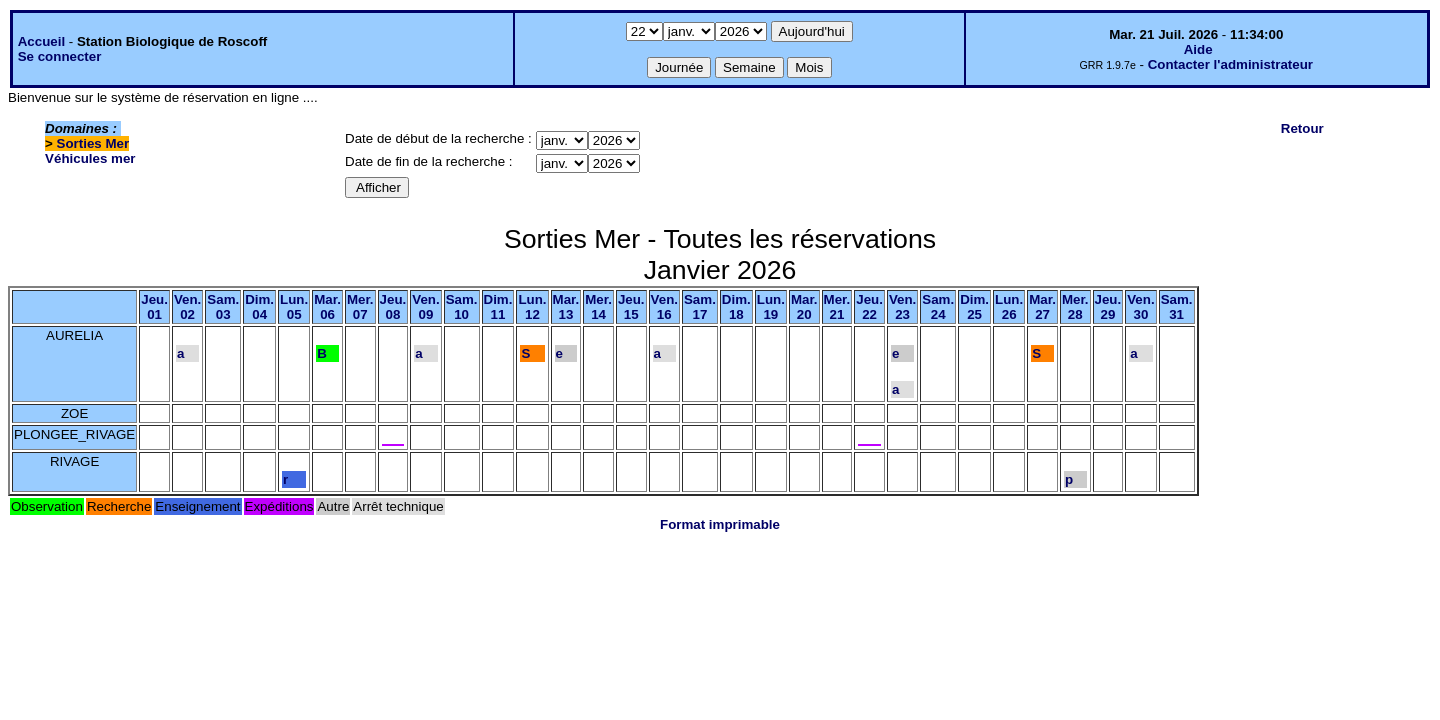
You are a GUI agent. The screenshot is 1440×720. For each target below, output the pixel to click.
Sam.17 (700, 307)
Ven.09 (425, 307)
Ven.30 (1140, 307)
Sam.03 (223, 307)
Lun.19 (771, 307)
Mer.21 (837, 307)
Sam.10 (462, 307)
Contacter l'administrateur (1230, 64)
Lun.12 (532, 307)
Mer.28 (1075, 307)
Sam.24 (938, 307)
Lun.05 (294, 307)
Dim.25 (974, 307)
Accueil (41, 41)
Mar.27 (1042, 307)
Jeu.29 (1108, 307)
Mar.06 (327, 307)
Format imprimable (720, 524)
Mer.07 (360, 307)
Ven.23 (902, 307)
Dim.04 (259, 307)
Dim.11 (498, 307)
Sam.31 (1177, 307)
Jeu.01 (154, 307)
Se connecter (60, 56)
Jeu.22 (869, 307)
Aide (1198, 49)
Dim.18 (736, 307)
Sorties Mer (93, 143)
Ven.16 (664, 307)
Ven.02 (187, 307)
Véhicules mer (90, 158)
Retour (1302, 128)
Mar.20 (804, 307)
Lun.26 (1009, 307)
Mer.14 (598, 307)
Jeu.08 (393, 307)
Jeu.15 (631, 307)
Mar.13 (566, 307)
